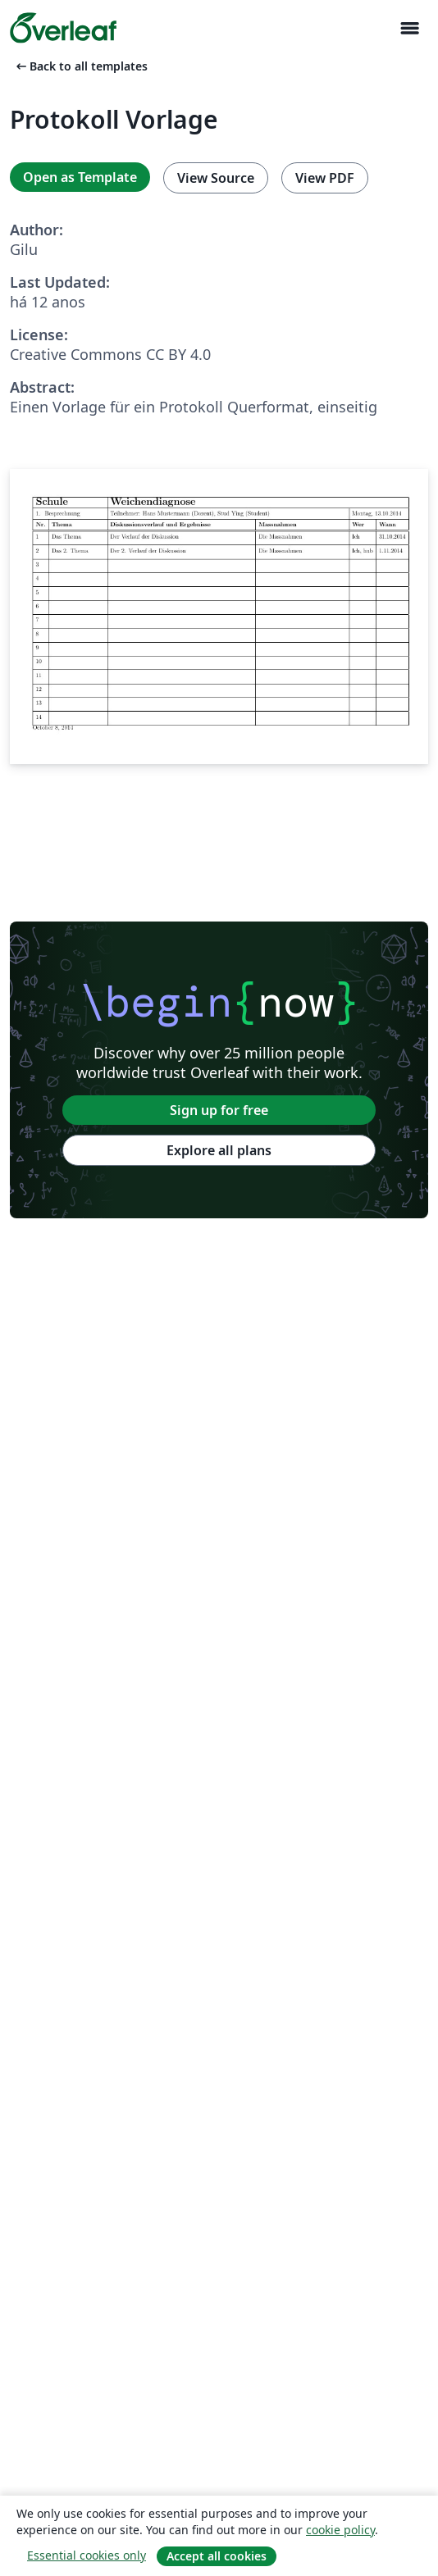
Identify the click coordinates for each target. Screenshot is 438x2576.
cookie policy (340, 2529)
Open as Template (80, 177)
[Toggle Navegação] (409, 28)
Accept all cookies (217, 2556)
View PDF (324, 178)
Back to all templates (80, 66)
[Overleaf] (63, 28)
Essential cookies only (86, 2555)
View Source (215, 178)
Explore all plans (219, 1150)
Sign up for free (219, 1110)
